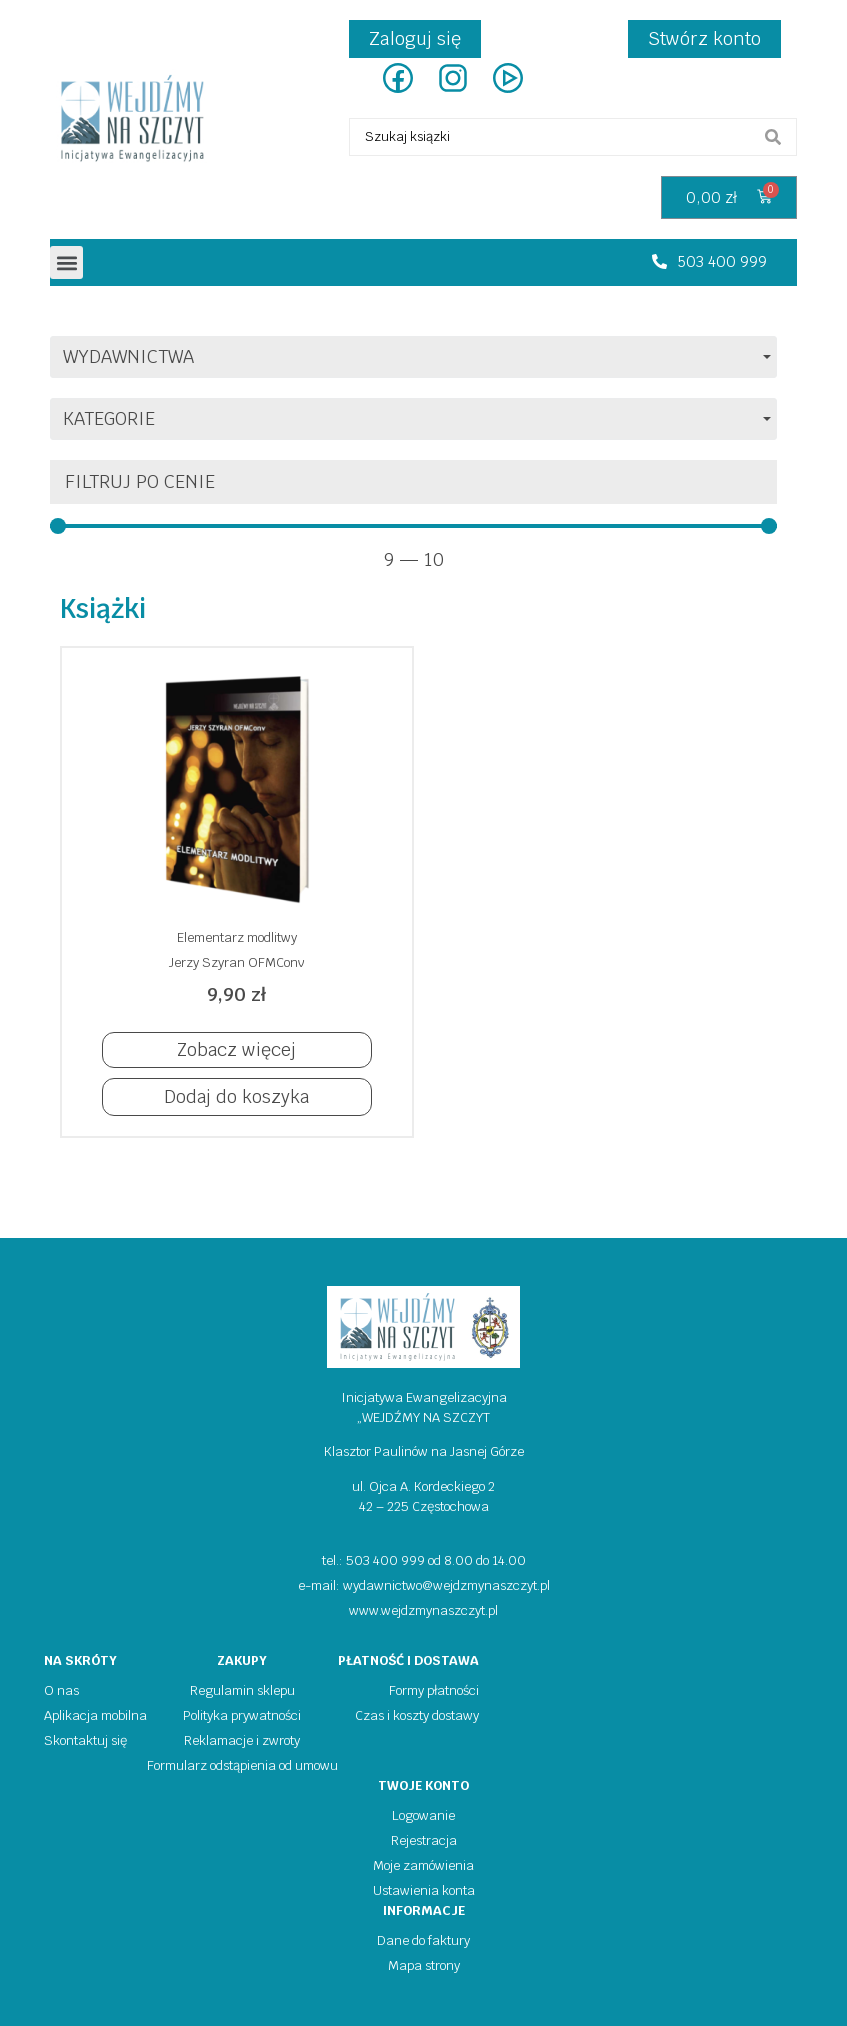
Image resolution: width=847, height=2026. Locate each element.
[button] (66, 262)
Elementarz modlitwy (237, 937)
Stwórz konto (704, 38)
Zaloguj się (415, 38)
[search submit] (773, 137)
